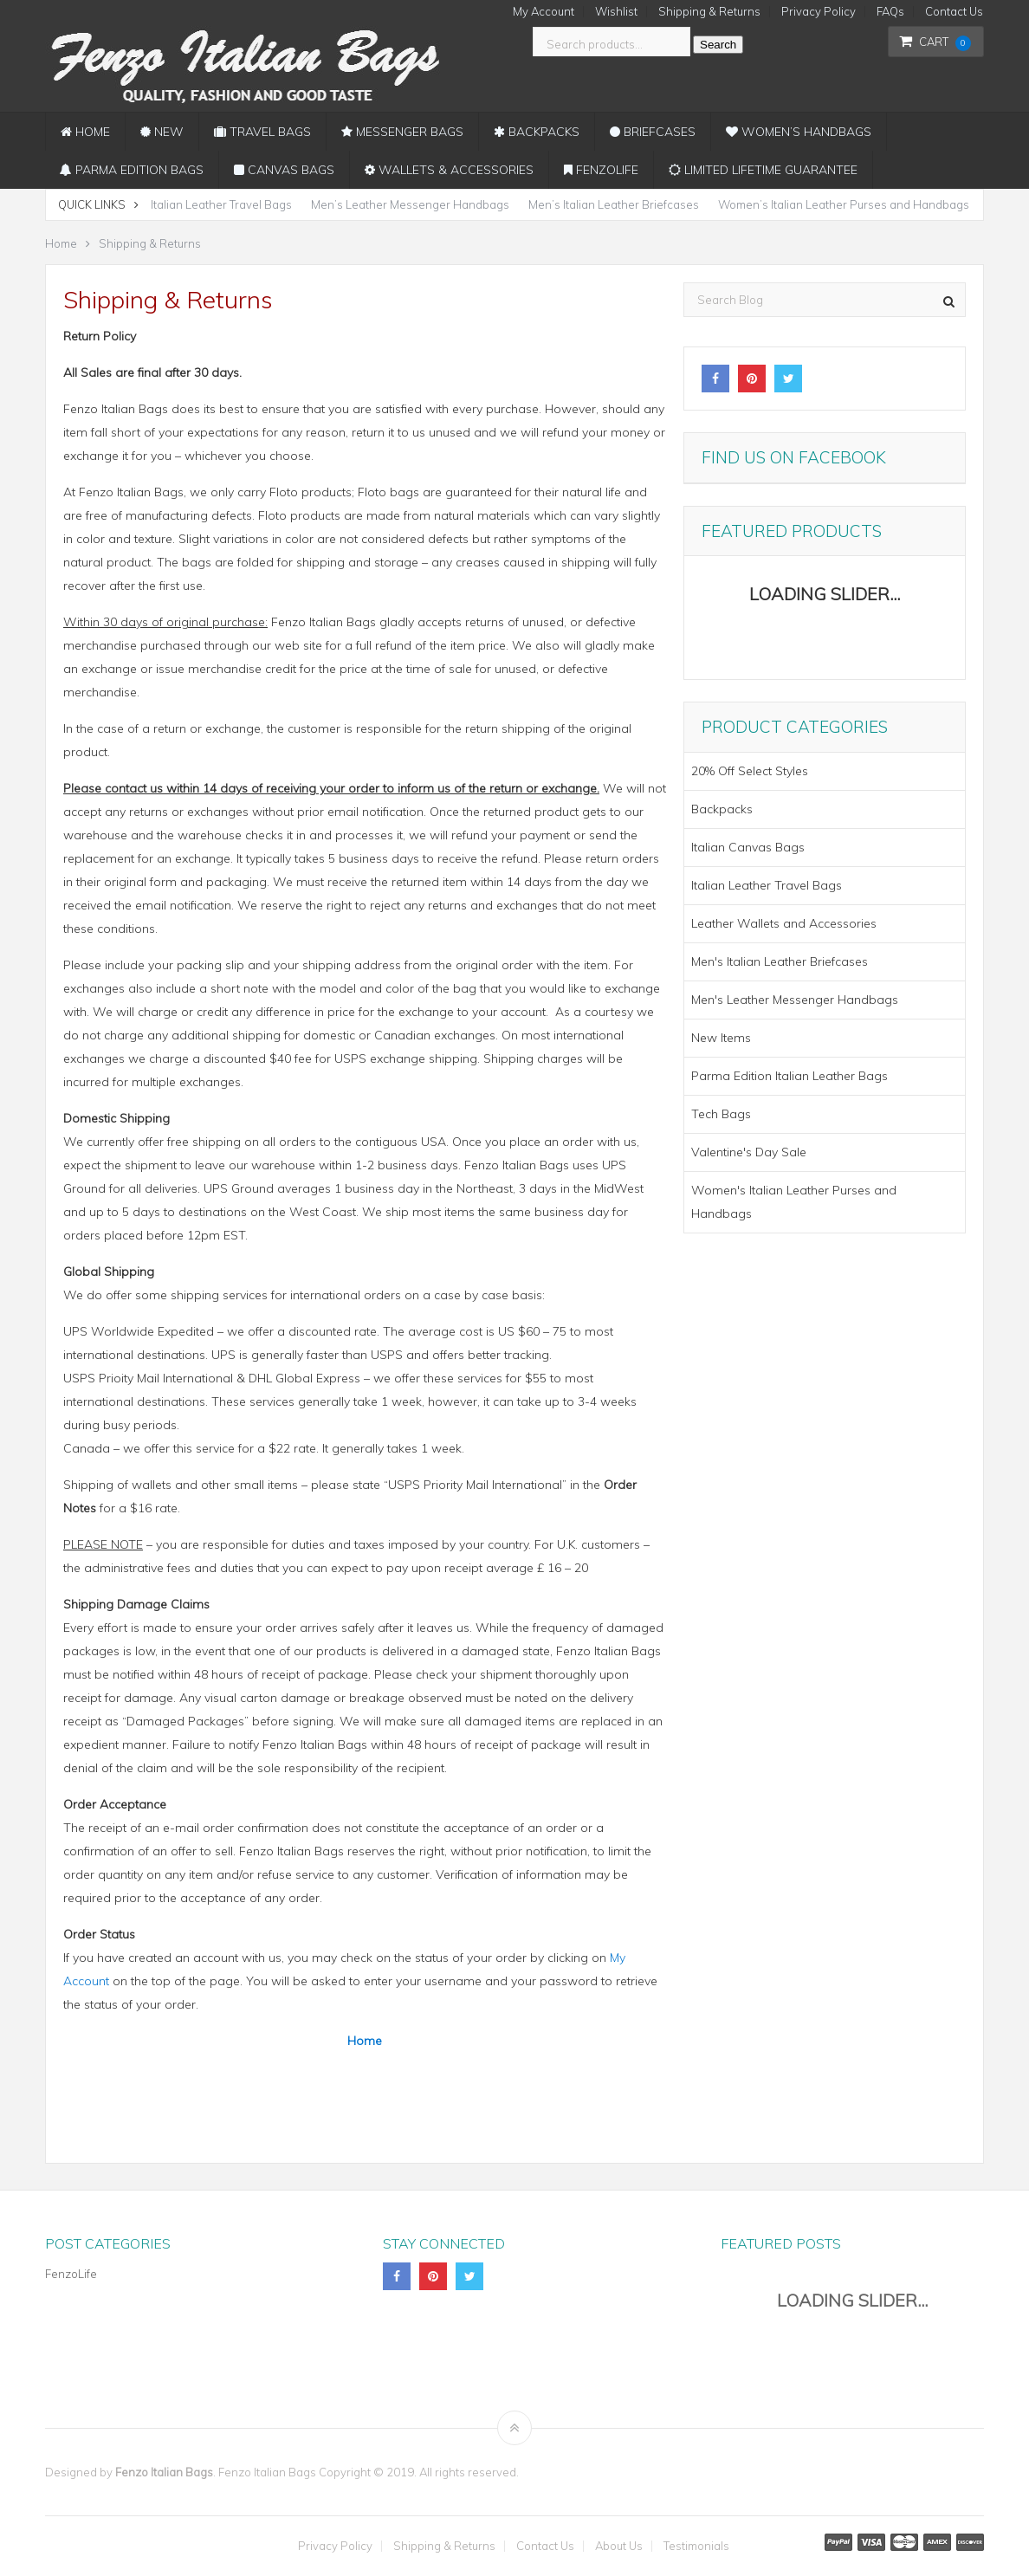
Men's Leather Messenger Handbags (794, 999)
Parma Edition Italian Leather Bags (789, 1076)
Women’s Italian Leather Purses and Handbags (843, 204)
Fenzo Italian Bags (164, 2472)
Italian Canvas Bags (748, 847)
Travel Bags (262, 131)
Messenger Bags (402, 131)
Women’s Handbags (798, 131)
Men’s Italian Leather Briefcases (613, 204)
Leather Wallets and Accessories (784, 923)
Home (85, 131)
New (162, 131)
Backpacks (536, 131)
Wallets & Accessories (449, 170)
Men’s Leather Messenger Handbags (410, 204)
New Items (721, 1037)
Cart (935, 42)
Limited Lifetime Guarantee (763, 170)
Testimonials (696, 2546)
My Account (543, 11)
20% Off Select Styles (749, 771)
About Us (619, 2546)
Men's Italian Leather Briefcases (779, 961)
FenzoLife (601, 170)
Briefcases (653, 131)
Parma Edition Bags (132, 170)
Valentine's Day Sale (748, 1152)
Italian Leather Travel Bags (221, 204)
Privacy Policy (818, 11)
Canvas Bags (284, 170)
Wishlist (616, 11)
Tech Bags (721, 1114)
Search (718, 44)
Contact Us (954, 11)
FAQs (890, 11)
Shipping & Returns (709, 11)
